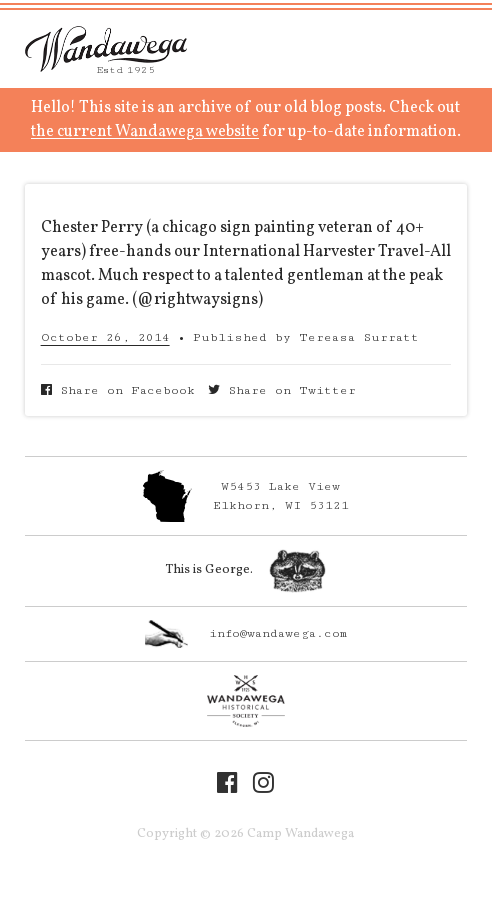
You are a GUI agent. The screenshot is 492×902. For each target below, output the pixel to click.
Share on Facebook (118, 390)
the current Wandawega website (145, 132)
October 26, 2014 (105, 337)
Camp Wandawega (106, 49)
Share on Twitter (282, 390)
